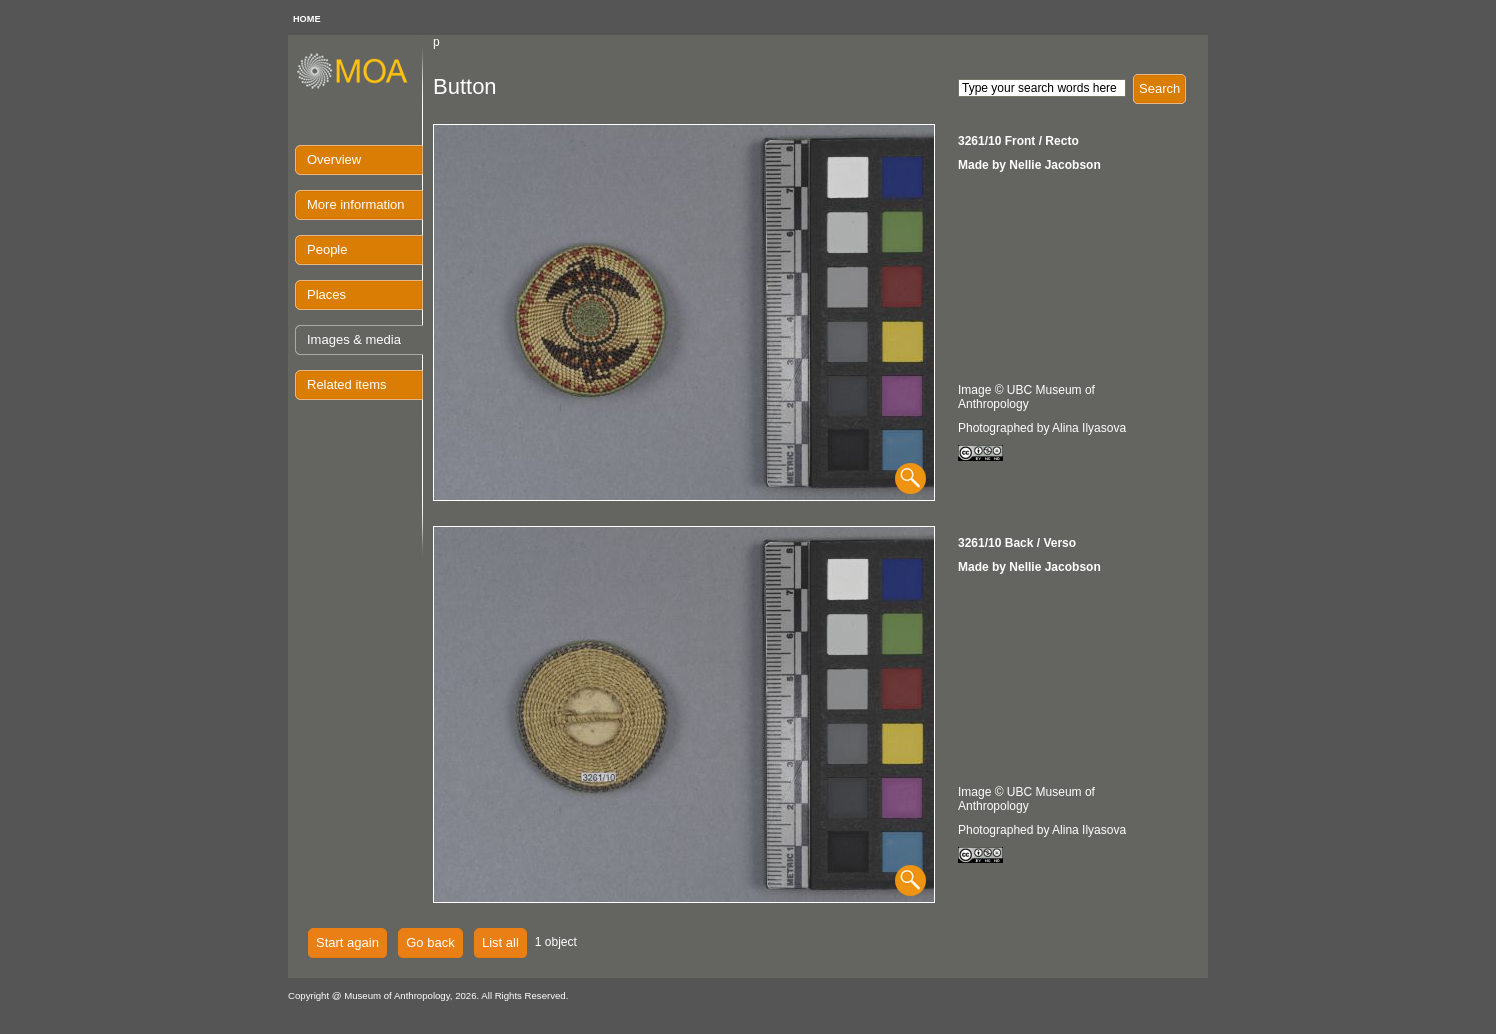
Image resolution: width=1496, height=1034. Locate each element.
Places (326, 294)
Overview (334, 159)
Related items (346, 384)
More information (356, 204)
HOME (307, 19)
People (327, 249)
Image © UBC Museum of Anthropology (1026, 397)
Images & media (354, 339)
